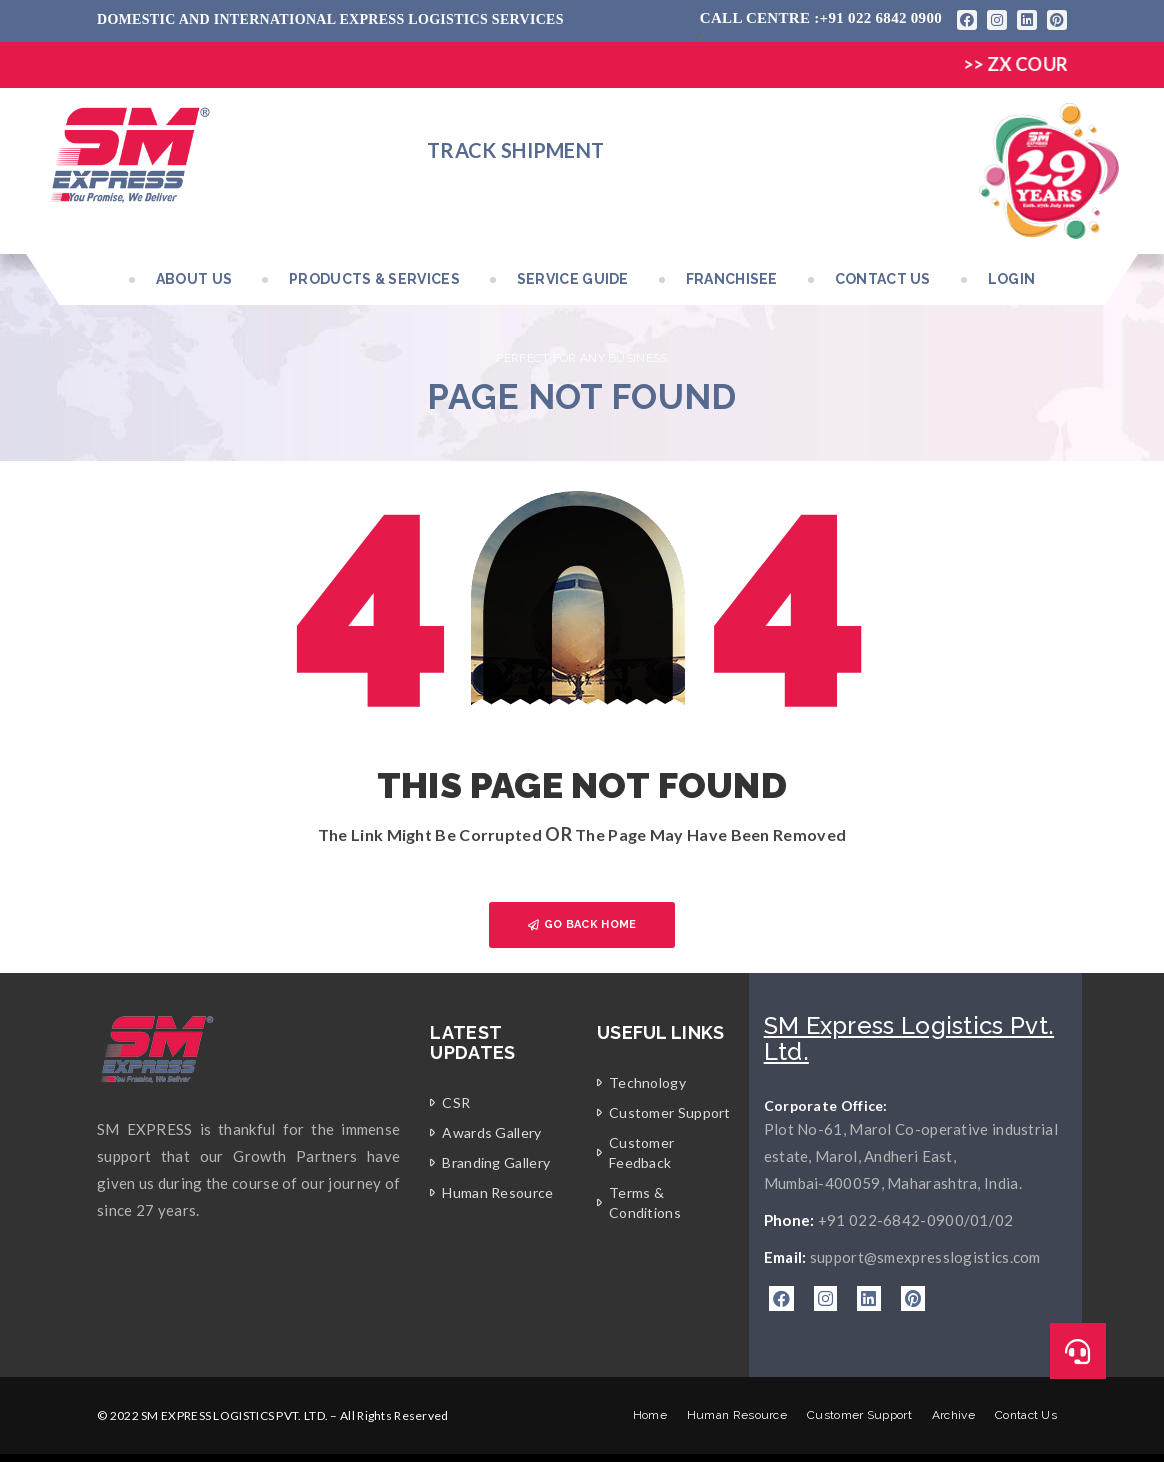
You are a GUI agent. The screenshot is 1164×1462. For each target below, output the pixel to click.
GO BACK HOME (582, 924)
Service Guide (573, 279)
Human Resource (497, 1192)
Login (1012, 279)
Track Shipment (515, 150)
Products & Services (374, 279)
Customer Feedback (641, 1152)
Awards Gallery (491, 1132)
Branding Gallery (496, 1162)
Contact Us (883, 279)
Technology (647, 1082)
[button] (1078, 1351)
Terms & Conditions (645, 1202)
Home (650, 1415)
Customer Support (670, 1112)
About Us (194, 279)
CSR (456, 1102)
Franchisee (732, 279)
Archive (953, 1415)
